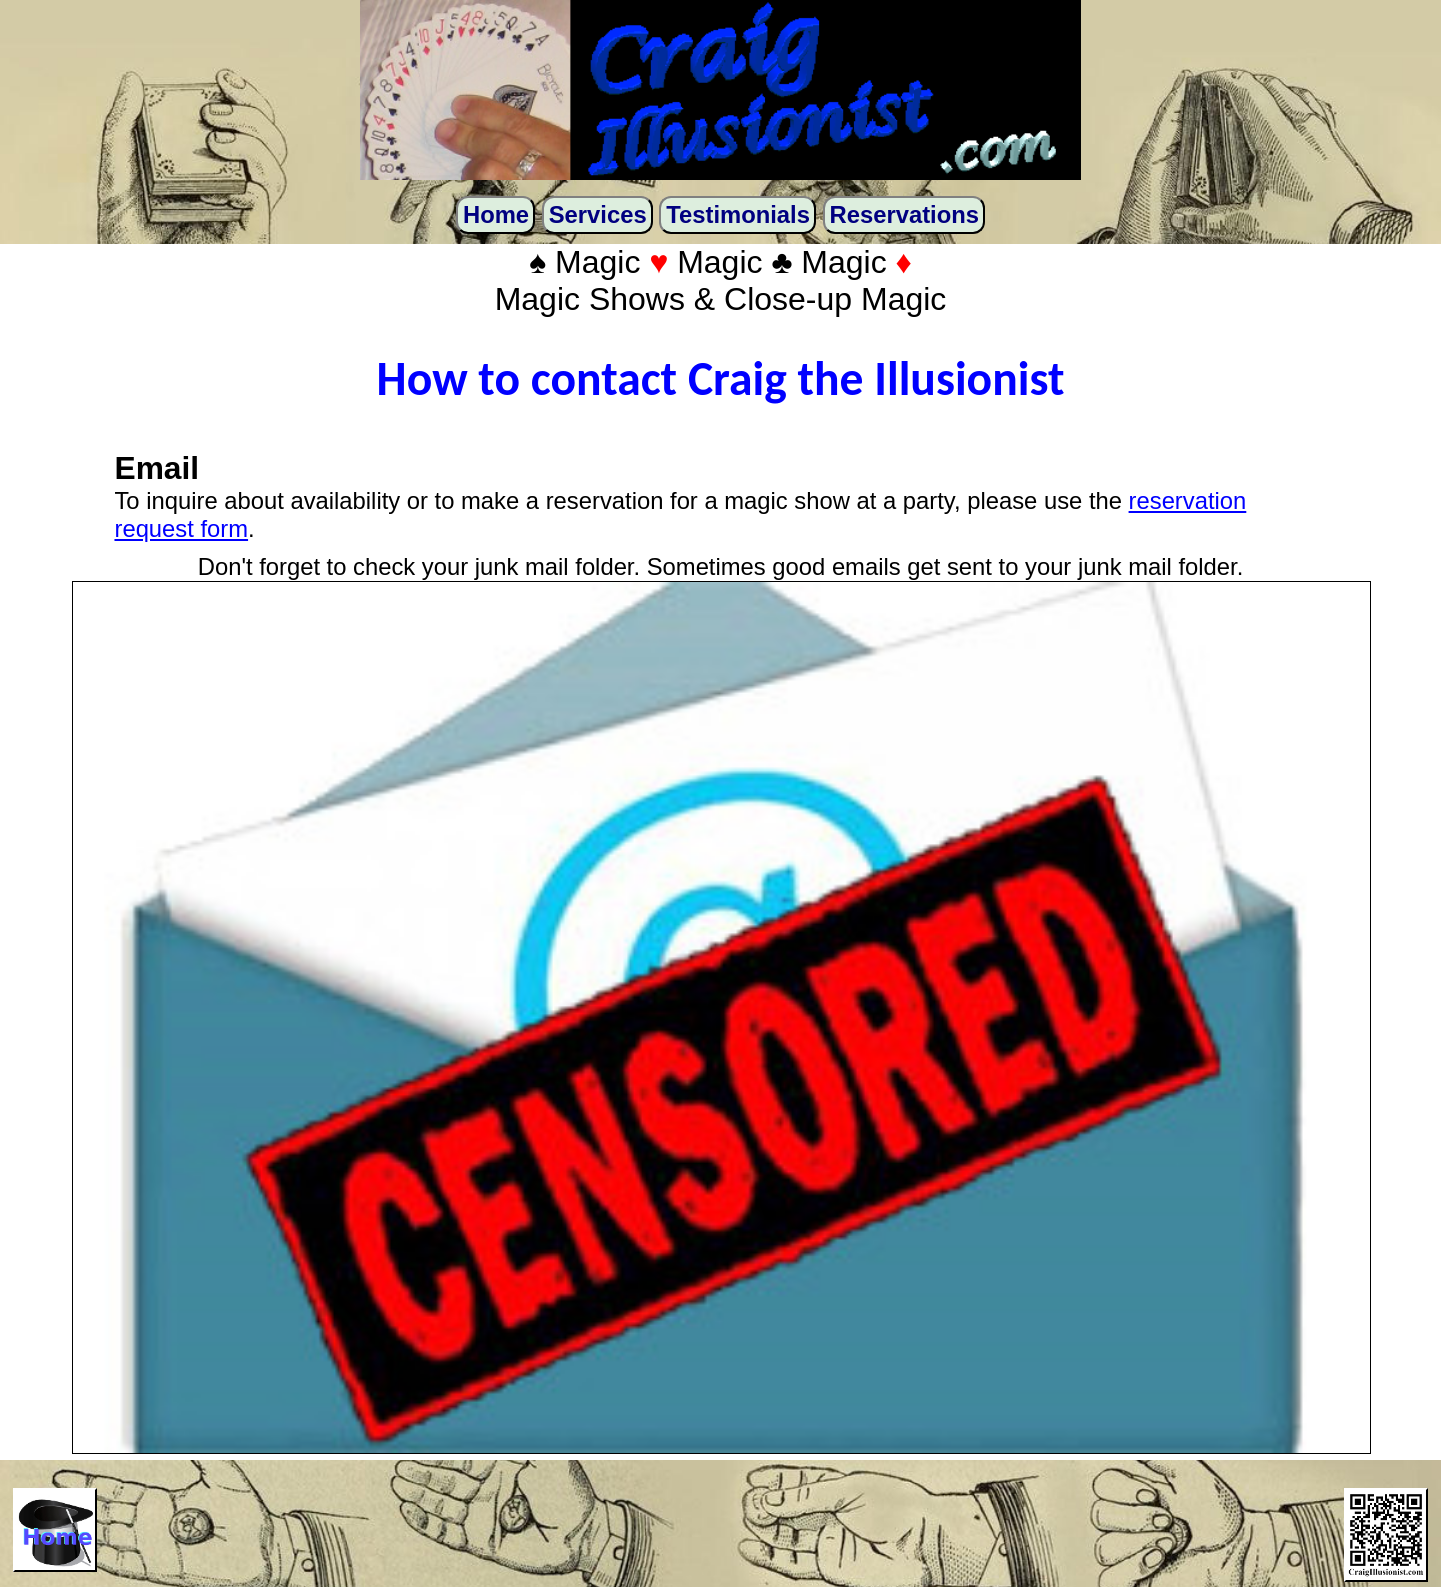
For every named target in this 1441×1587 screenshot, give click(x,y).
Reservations (904, 214)
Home (496, 214)
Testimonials (738, 214)
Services (598, 214)
